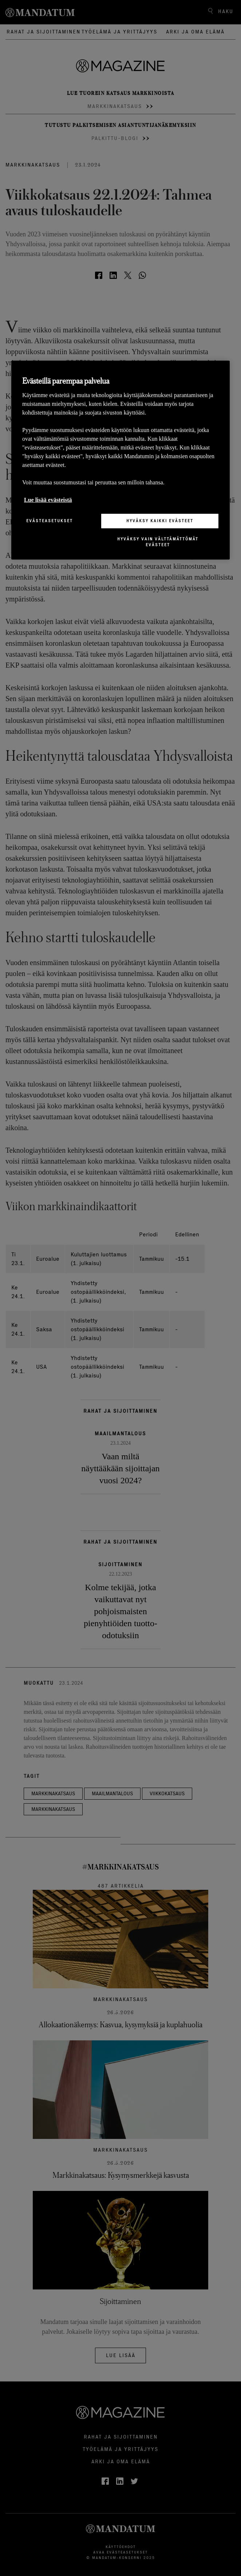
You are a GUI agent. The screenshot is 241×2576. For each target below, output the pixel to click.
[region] (120, 459)
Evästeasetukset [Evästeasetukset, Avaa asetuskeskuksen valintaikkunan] (49, 520)
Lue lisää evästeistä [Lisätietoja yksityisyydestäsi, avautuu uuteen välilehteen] (48, 500)
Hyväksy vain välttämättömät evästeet (157, 541)
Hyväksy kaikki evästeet (159, 520)
